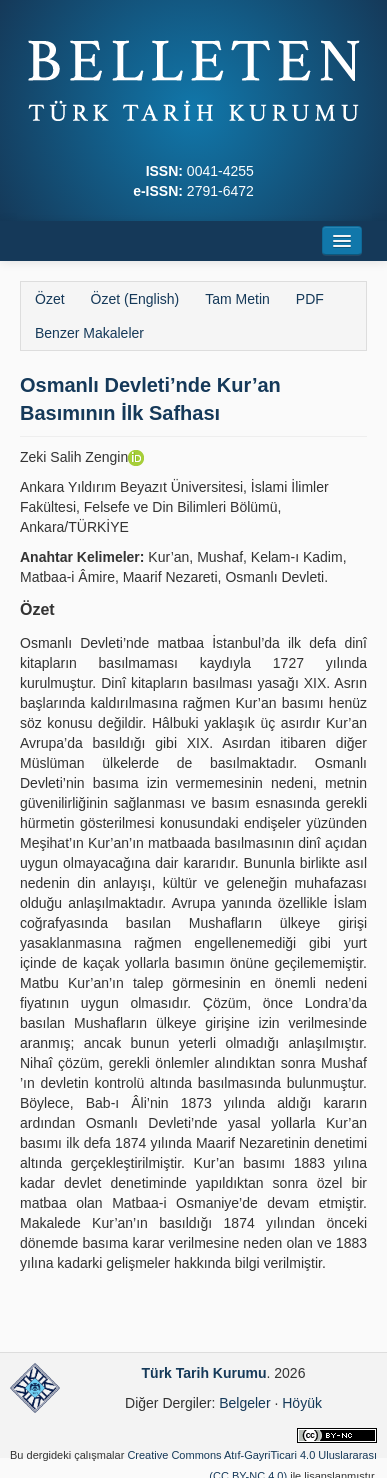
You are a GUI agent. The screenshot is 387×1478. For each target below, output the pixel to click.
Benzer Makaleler (89, 333)
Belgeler (244, 1403)
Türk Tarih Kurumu (204, 1373)
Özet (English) (135, 299)
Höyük (302, 1403)
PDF (310, 299)
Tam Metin (237, 299)
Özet (50, 299)
